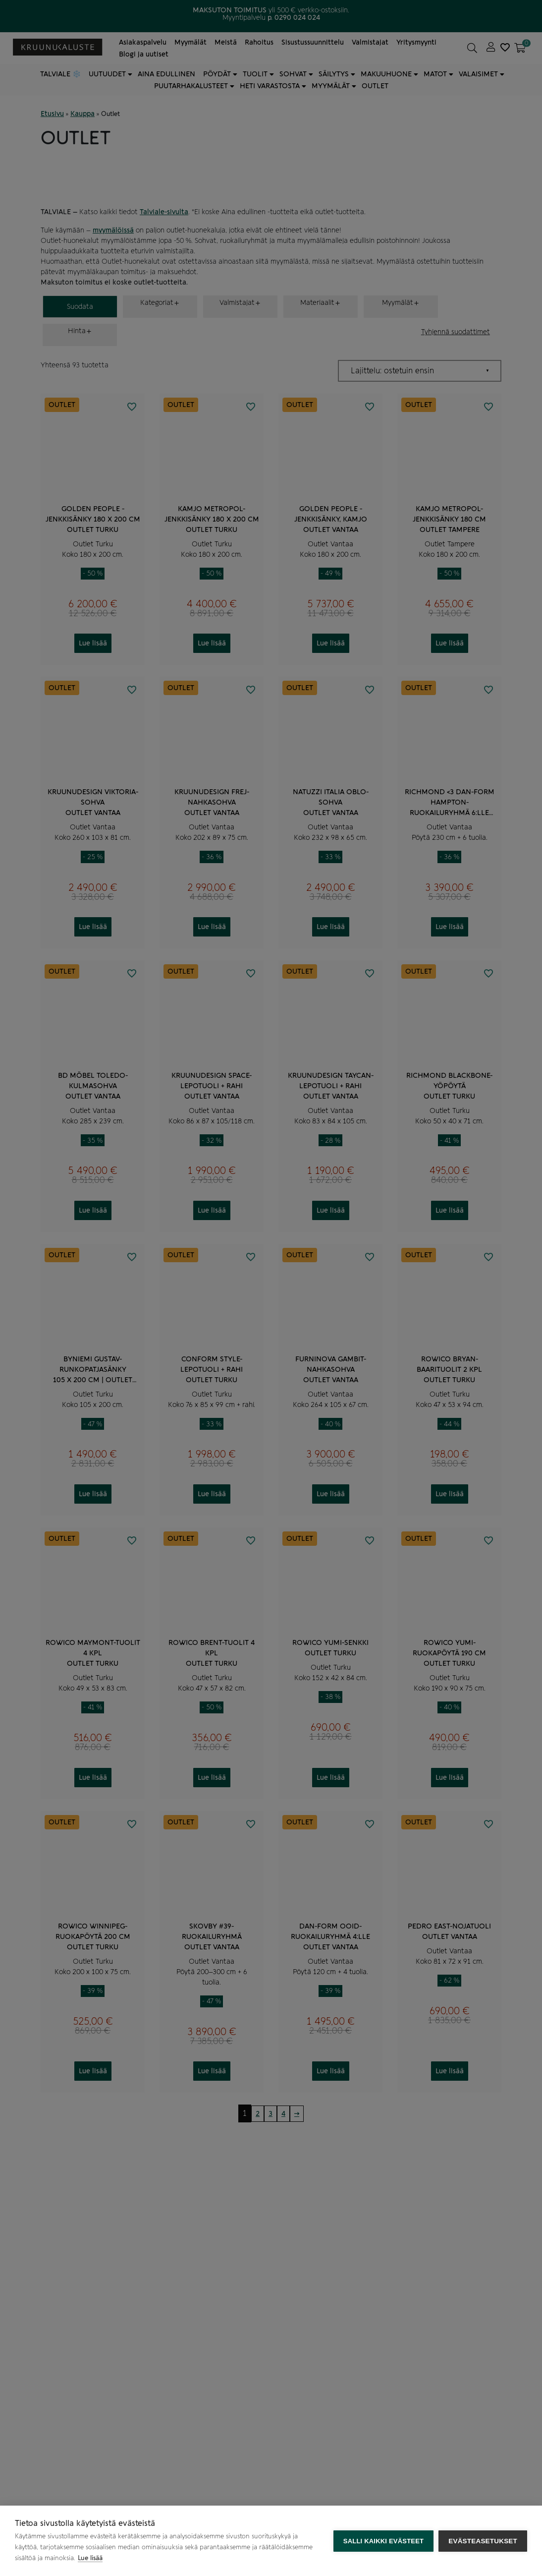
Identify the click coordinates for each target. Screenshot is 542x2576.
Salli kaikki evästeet (383, 2541)
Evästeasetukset (482, 2541)
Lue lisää (90, 2558)
